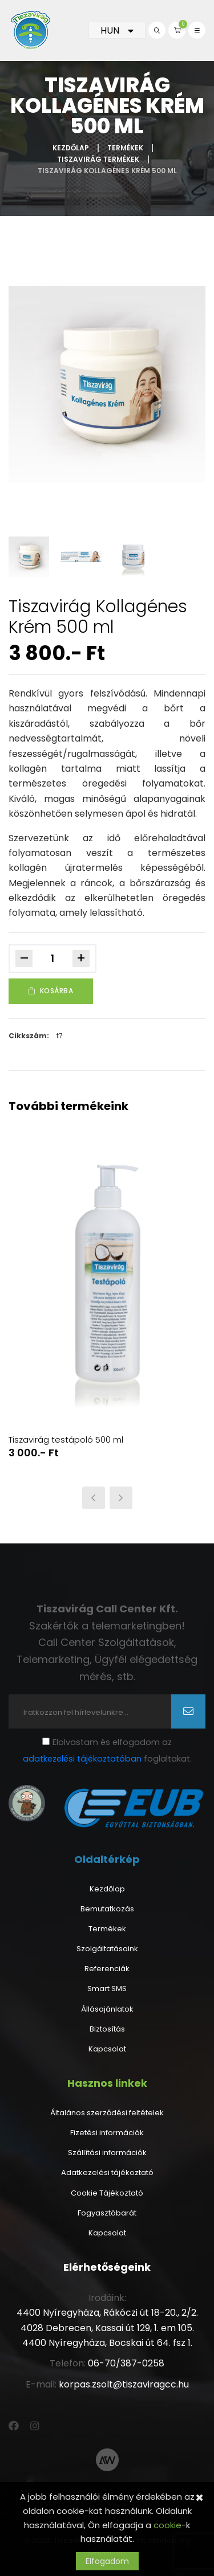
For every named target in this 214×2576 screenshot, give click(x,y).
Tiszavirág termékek (98, 159)
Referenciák (107, 1969)
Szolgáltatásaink (107, 1949)
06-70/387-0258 (126, 2363)
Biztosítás (107, 2029)
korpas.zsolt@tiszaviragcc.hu (124, 2384)
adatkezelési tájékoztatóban (82, 1758)
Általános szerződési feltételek (107, 2113)
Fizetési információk (107, 2133)
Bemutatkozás (107, 1909)
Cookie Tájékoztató (107, 2193)
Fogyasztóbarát (107, 2213)
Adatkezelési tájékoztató (107, 2173)
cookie (167, 2525)
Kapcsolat (107, 2049)
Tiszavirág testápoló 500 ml (66, 1440)
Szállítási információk (107, 2153)
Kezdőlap (71, 148)
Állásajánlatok (107, 2009)
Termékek (125, 148)
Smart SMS (107, 1989)
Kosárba (51, 991)
